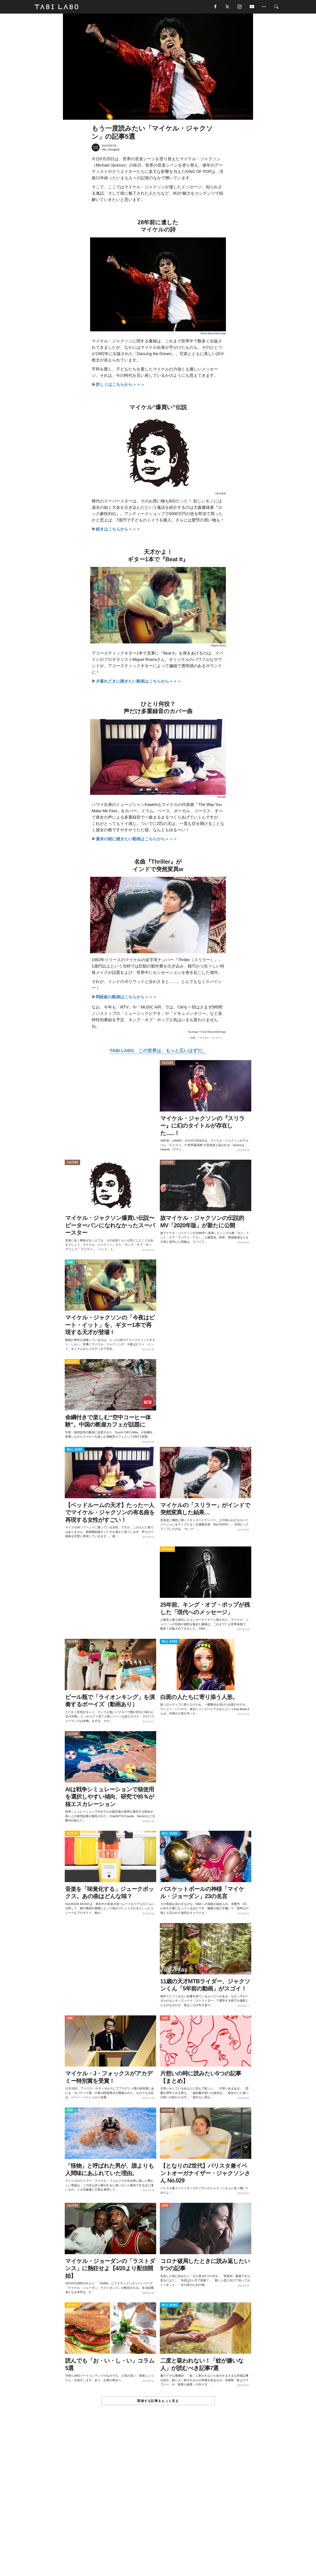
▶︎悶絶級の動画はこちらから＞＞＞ (124, 997)
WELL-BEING (74, 1458)
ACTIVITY (72, 1370)
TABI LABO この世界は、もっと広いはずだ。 (158, 1051)
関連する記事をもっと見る (158, 2425)
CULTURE (167, 1063)
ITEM (70, 1262)
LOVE (70, 2034)
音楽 (193, 1038)
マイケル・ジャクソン (211, 1038)
